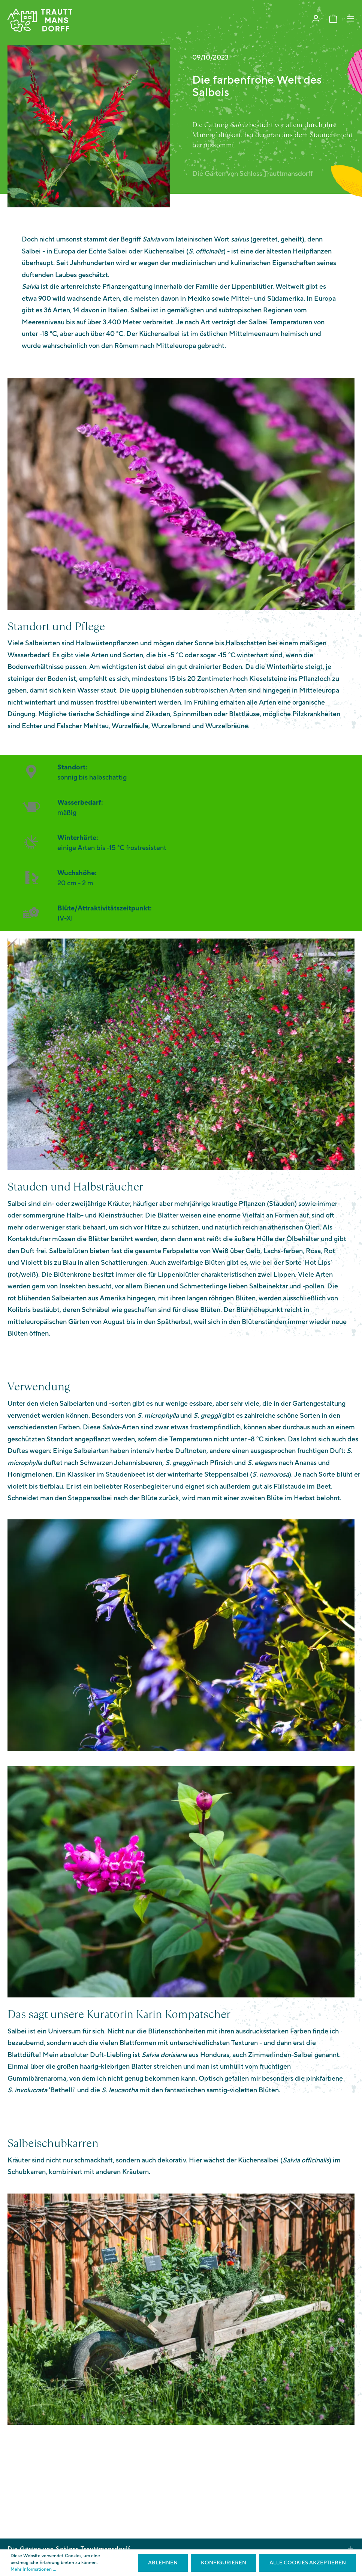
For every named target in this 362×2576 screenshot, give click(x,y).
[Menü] (350, 19)
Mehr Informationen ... (33, 2569)
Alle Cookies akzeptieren (307, 2563)
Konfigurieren (223, 2563)
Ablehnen (163, 2563)
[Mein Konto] (316, 19)
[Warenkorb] (333, 19)
